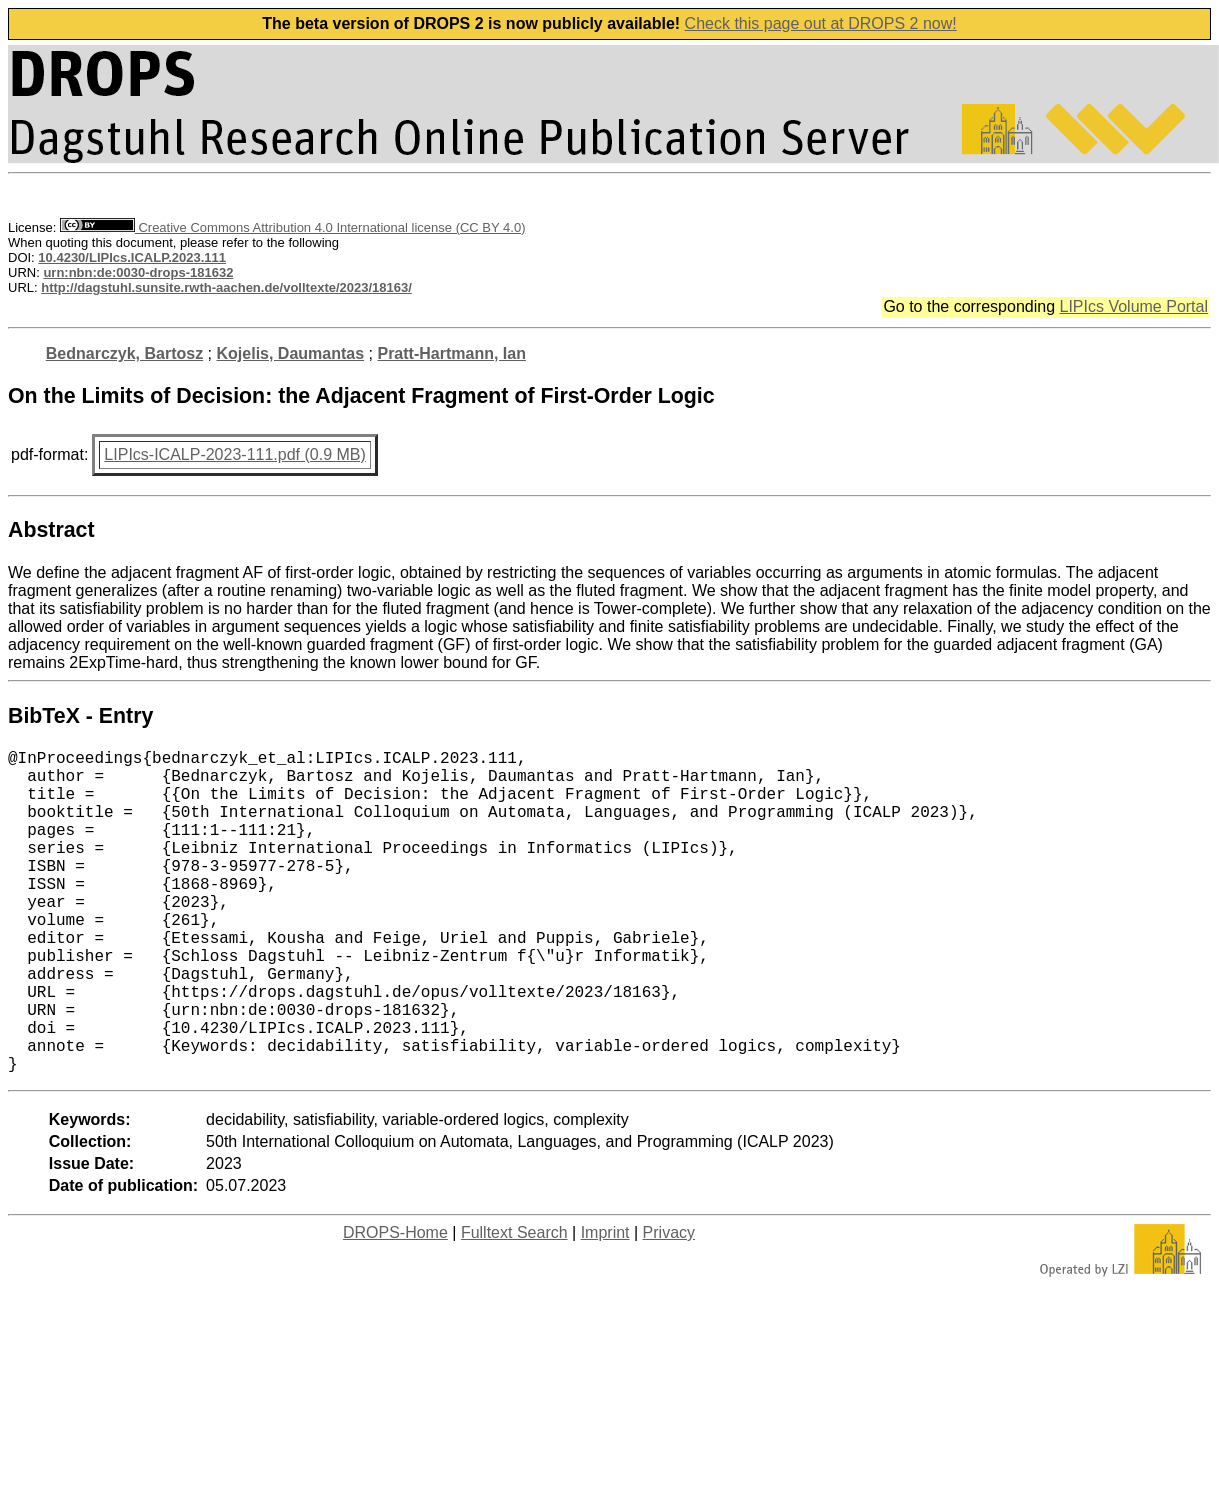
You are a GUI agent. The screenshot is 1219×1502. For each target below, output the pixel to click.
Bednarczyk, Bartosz (124, 353)
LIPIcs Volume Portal (1133, 306)
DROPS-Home (395, 1304)
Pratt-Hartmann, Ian (451, 353)
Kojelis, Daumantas (291, 353)
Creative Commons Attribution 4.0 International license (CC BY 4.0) (292, 227)
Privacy (669, 1304)
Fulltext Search (514, 1304)
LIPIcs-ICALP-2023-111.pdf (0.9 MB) (234, 454)
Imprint (605, 1304)
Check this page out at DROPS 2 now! (821, 23)
